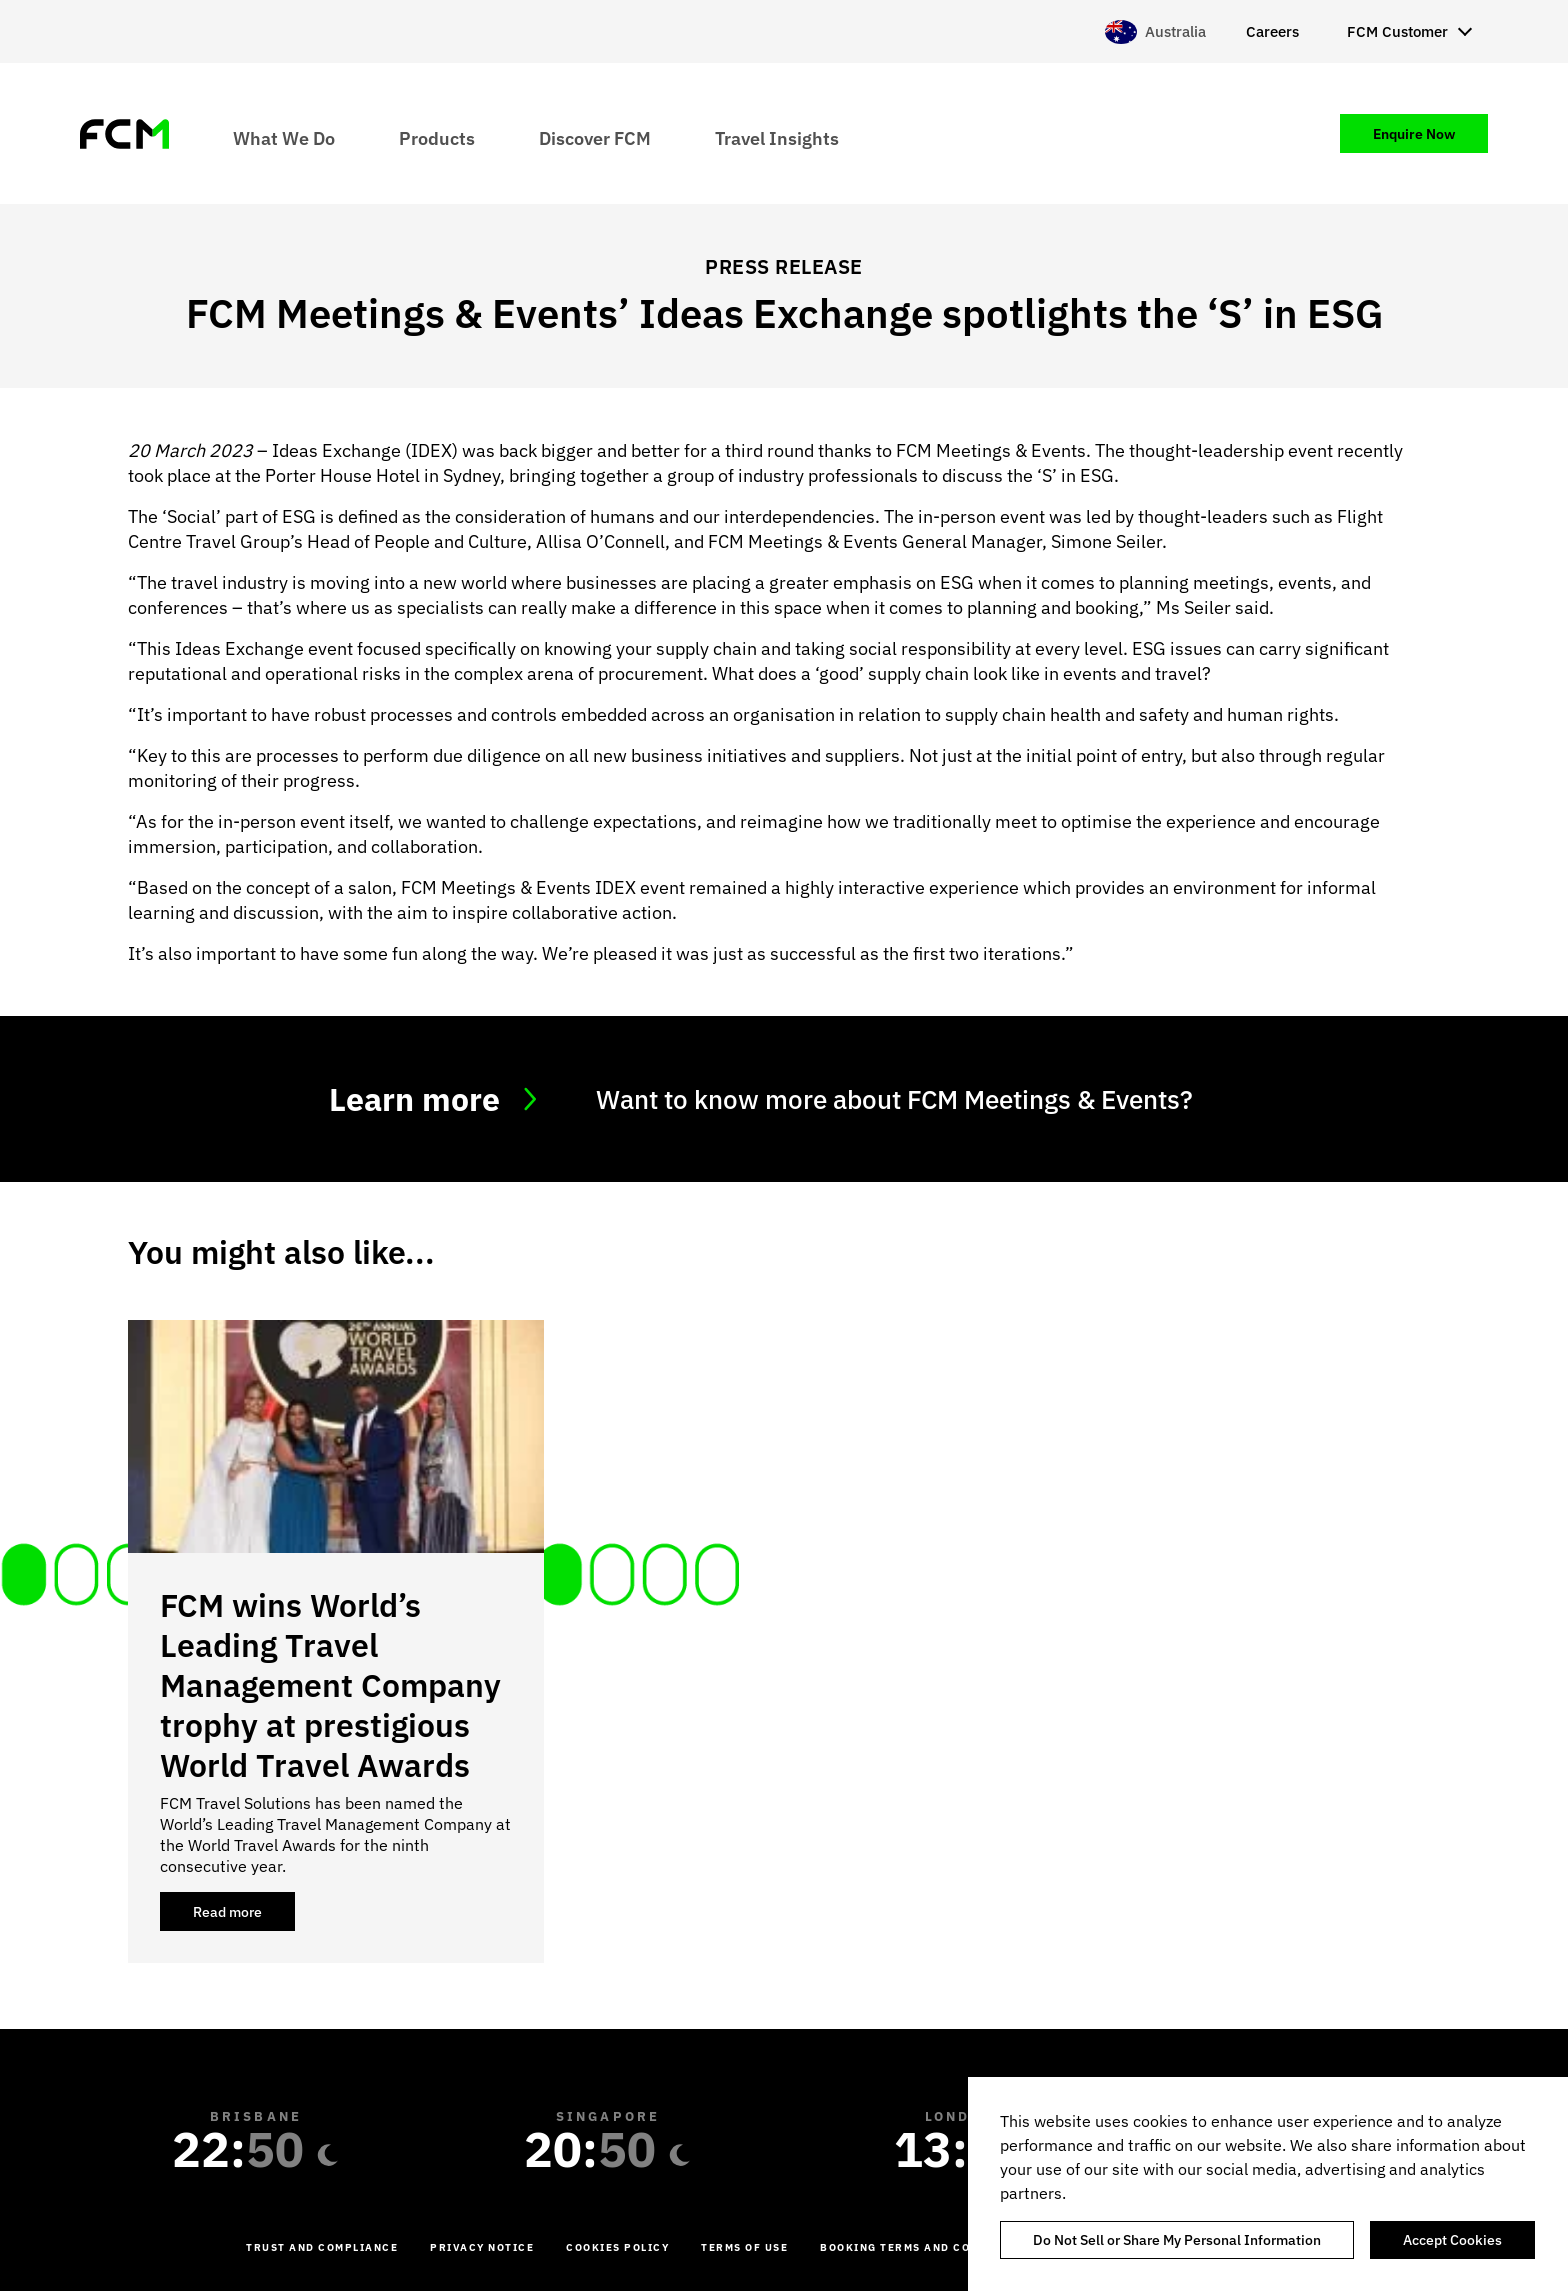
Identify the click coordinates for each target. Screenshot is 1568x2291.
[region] (1268, 2184)
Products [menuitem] (437, 137)
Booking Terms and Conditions (925, 2247)
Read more (244, 1917)
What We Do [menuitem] (284, 137)
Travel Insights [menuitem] (777, 137)
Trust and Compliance (322, 2247)
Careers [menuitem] (1272, 31)
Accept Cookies (1452, 2240)
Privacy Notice (482, 2247)
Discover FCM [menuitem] (595, 137)
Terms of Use (744, 2247)
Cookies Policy (617, 2247)
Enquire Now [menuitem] (1414, 134)
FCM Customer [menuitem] (1397, 31)
